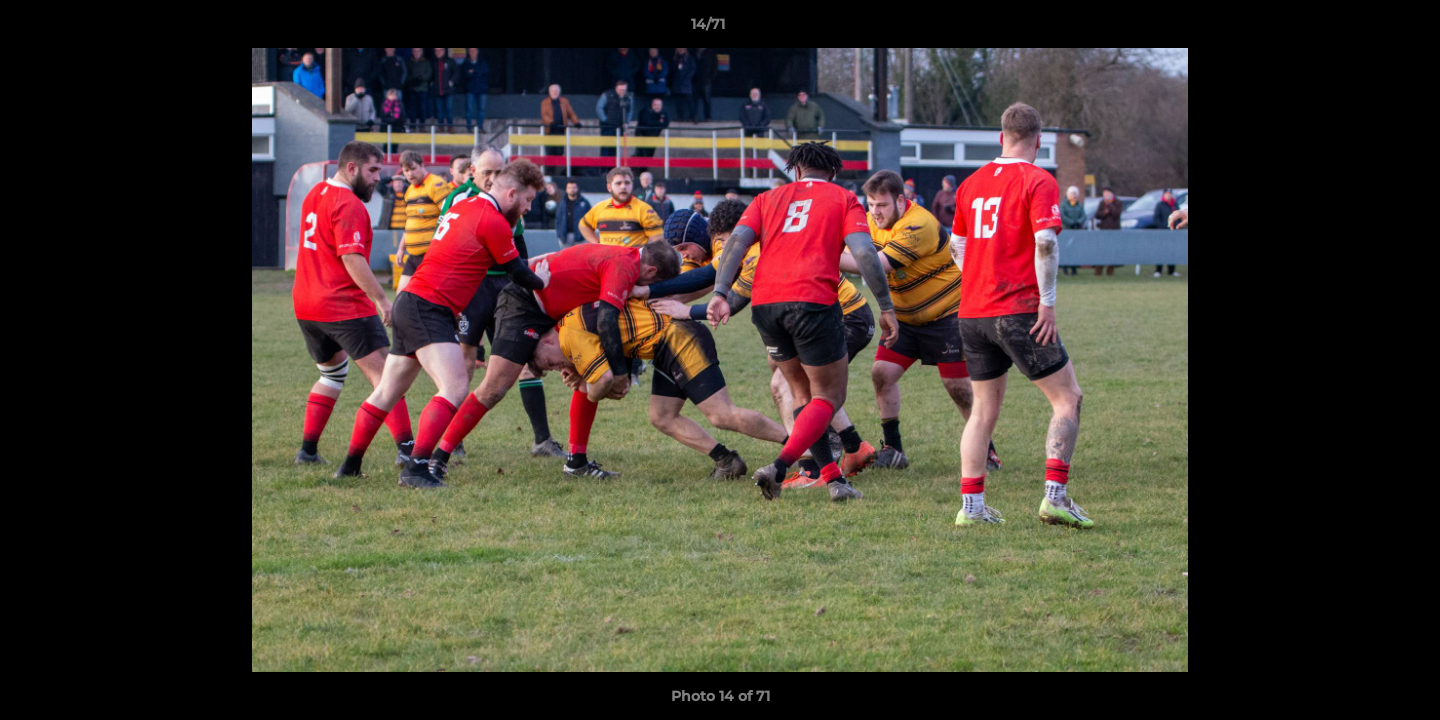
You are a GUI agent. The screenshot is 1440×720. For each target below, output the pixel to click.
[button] (1356, 29)
